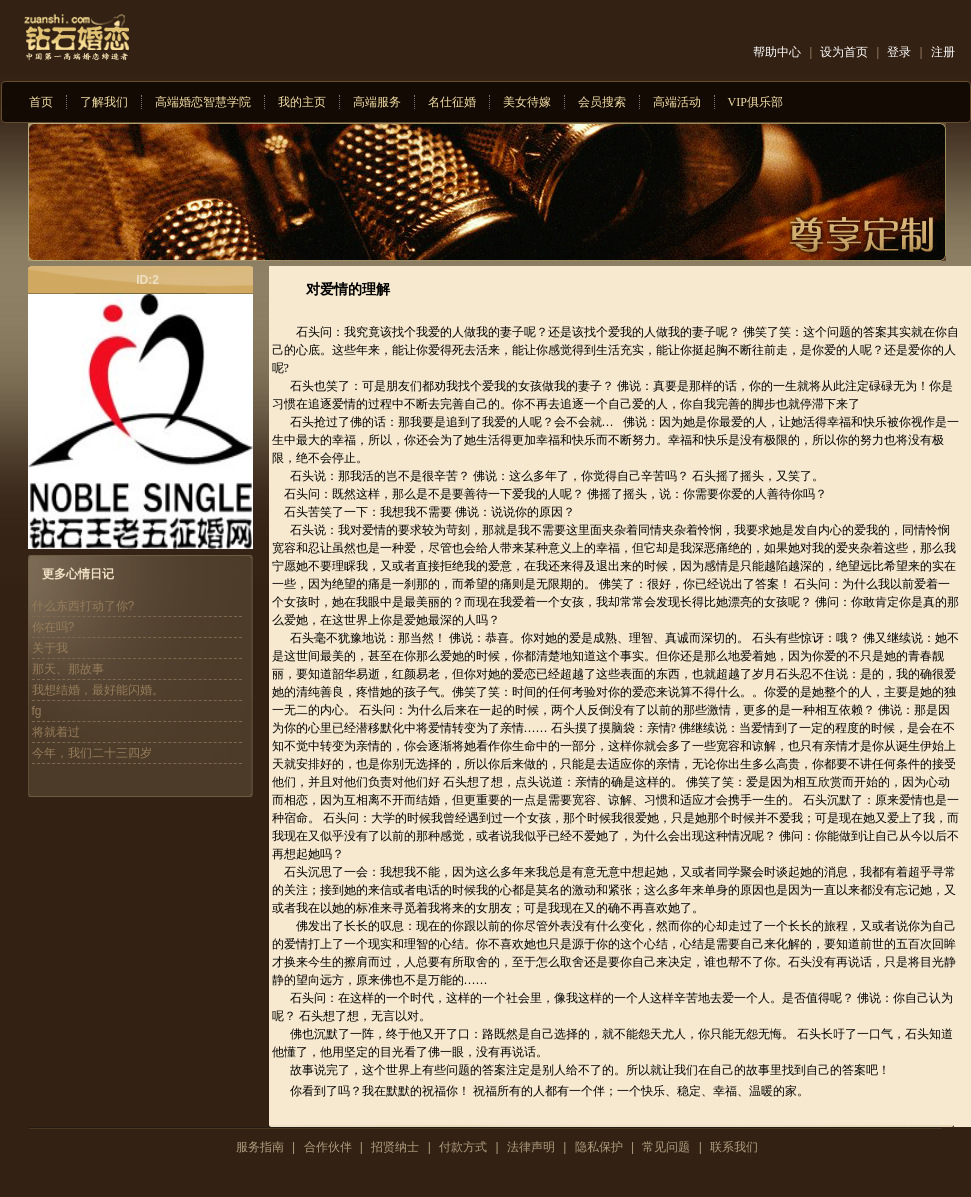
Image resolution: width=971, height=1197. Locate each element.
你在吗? (53, 627)
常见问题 (666, 1147)
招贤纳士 (395, 1147)
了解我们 (104, 102)
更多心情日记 (78, 574)
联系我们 (734, 1147)
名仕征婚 (452, 102)
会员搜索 (602, 102)
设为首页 (844, 52)
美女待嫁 (527, 102)
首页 (41, 102)
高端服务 (377, 102)
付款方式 (463, 1147)
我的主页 (302, 102)
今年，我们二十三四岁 (92, 753)
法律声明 (531, 1147)
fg (37, 711)
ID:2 (147, 280)
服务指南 (260, 1147)
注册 (943, 52)
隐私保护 (599, 1147)
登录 (899, 52)
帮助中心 (777, 52)
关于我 (50, 648)
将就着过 (56, 732)
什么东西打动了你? (83, 606)
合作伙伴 (328, 1147)
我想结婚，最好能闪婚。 (98, 690)
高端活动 (677, 102)
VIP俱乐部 (755, 102)
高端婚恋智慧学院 (203, 102)
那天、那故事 (68, 669)
